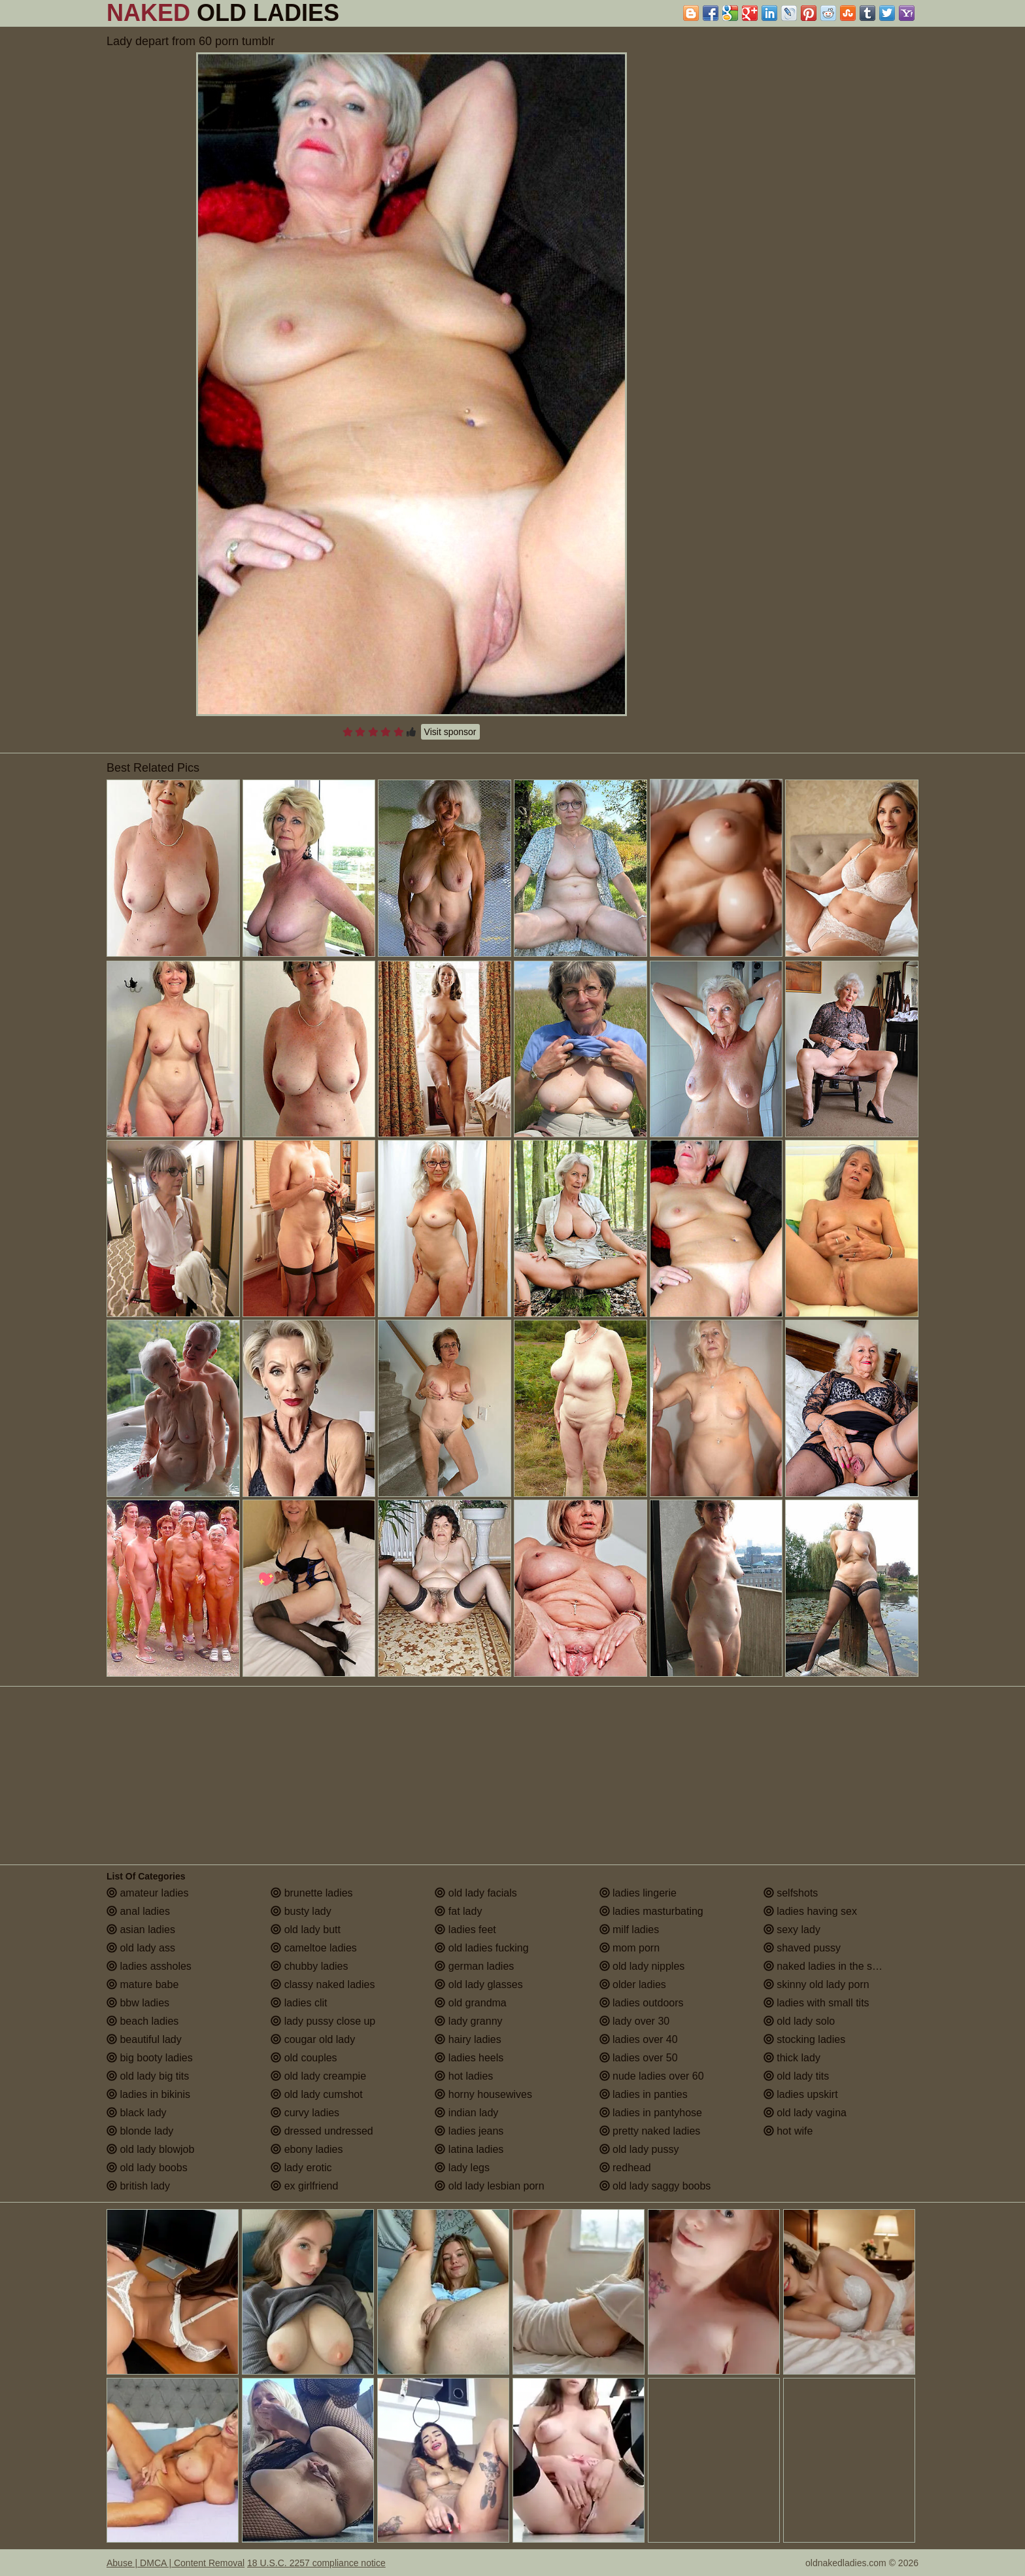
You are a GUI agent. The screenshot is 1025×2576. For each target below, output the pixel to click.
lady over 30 (634, 2021)
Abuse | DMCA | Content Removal (175, 2563)
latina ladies (469, 2149)
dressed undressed (322, 2131)
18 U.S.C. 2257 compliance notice (316, 2563)
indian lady (466, 2112)
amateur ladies (147, 1892)
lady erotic (301, 2167)
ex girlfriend (304, 2185)
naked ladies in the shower (832, 1966)
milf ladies (629, 1929)
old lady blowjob (150, 2149)
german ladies (474, 1966)
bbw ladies (138, 2002)
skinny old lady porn (816, 1984)
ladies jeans (469, 2131)
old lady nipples (642, 1966)
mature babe (142, 1984)
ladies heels (469, 2057)
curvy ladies (305, 2112)
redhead (625, 2167)
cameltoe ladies (314, 1947)
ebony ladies (307, 2149)
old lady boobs (147, 2167)
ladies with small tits (816, 2002)
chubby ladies (309, 1966)
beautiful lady (144, 2039)
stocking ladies (804, 2039)
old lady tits (796, 2076)
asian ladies (141, 1929)
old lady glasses (478, 1984)
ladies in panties (643, 2094)
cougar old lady (313, 2039)
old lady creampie (318, 2076)
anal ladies (138, 1911)
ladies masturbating (651, 1911)
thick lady (792, 2057)
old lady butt (306, 1929)
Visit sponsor (450, 732)
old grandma (470, 2002)
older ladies (632, 1984)
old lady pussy (639, 2149)
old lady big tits (148, 2076)
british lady (138, 2185)
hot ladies (464, 2076)
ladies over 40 (638, 2039)
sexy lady (792, 1929)
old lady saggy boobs (655, 2185)
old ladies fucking (481, 1947)
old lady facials (475, 1892)
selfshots (791, 1892)
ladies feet (465, 1929)
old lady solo (799, 2021)
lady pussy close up (323, 2021)
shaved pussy (802, 1947)
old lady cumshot (317, 2094)
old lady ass (141, 1947)
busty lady (301, 1911)
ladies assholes (149, 1966)
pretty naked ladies (650, 2131)
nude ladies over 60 (651, 2076)
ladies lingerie (638, 1892)
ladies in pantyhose (650, 2112)
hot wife (788, 2131)
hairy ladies (468, 2039)
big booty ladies (150, 2057)
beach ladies (142, 2021)
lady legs (462, 2167)
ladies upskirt (801, 2094)
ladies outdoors (641, 2002)
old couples (304, 2057)
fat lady (458, 1911)
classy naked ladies (323, 1984)
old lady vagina (805, 2112)
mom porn (629, 1947)
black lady (137, 2112)
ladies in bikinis (148, 2094)
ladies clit (299, 2002)
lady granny (468, 2021)
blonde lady (140, 2131)
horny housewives (483, 2094)
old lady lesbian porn (489, 2185)
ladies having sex (810, 1911)
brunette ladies (311, 1892)
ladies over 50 (638, 2057)
